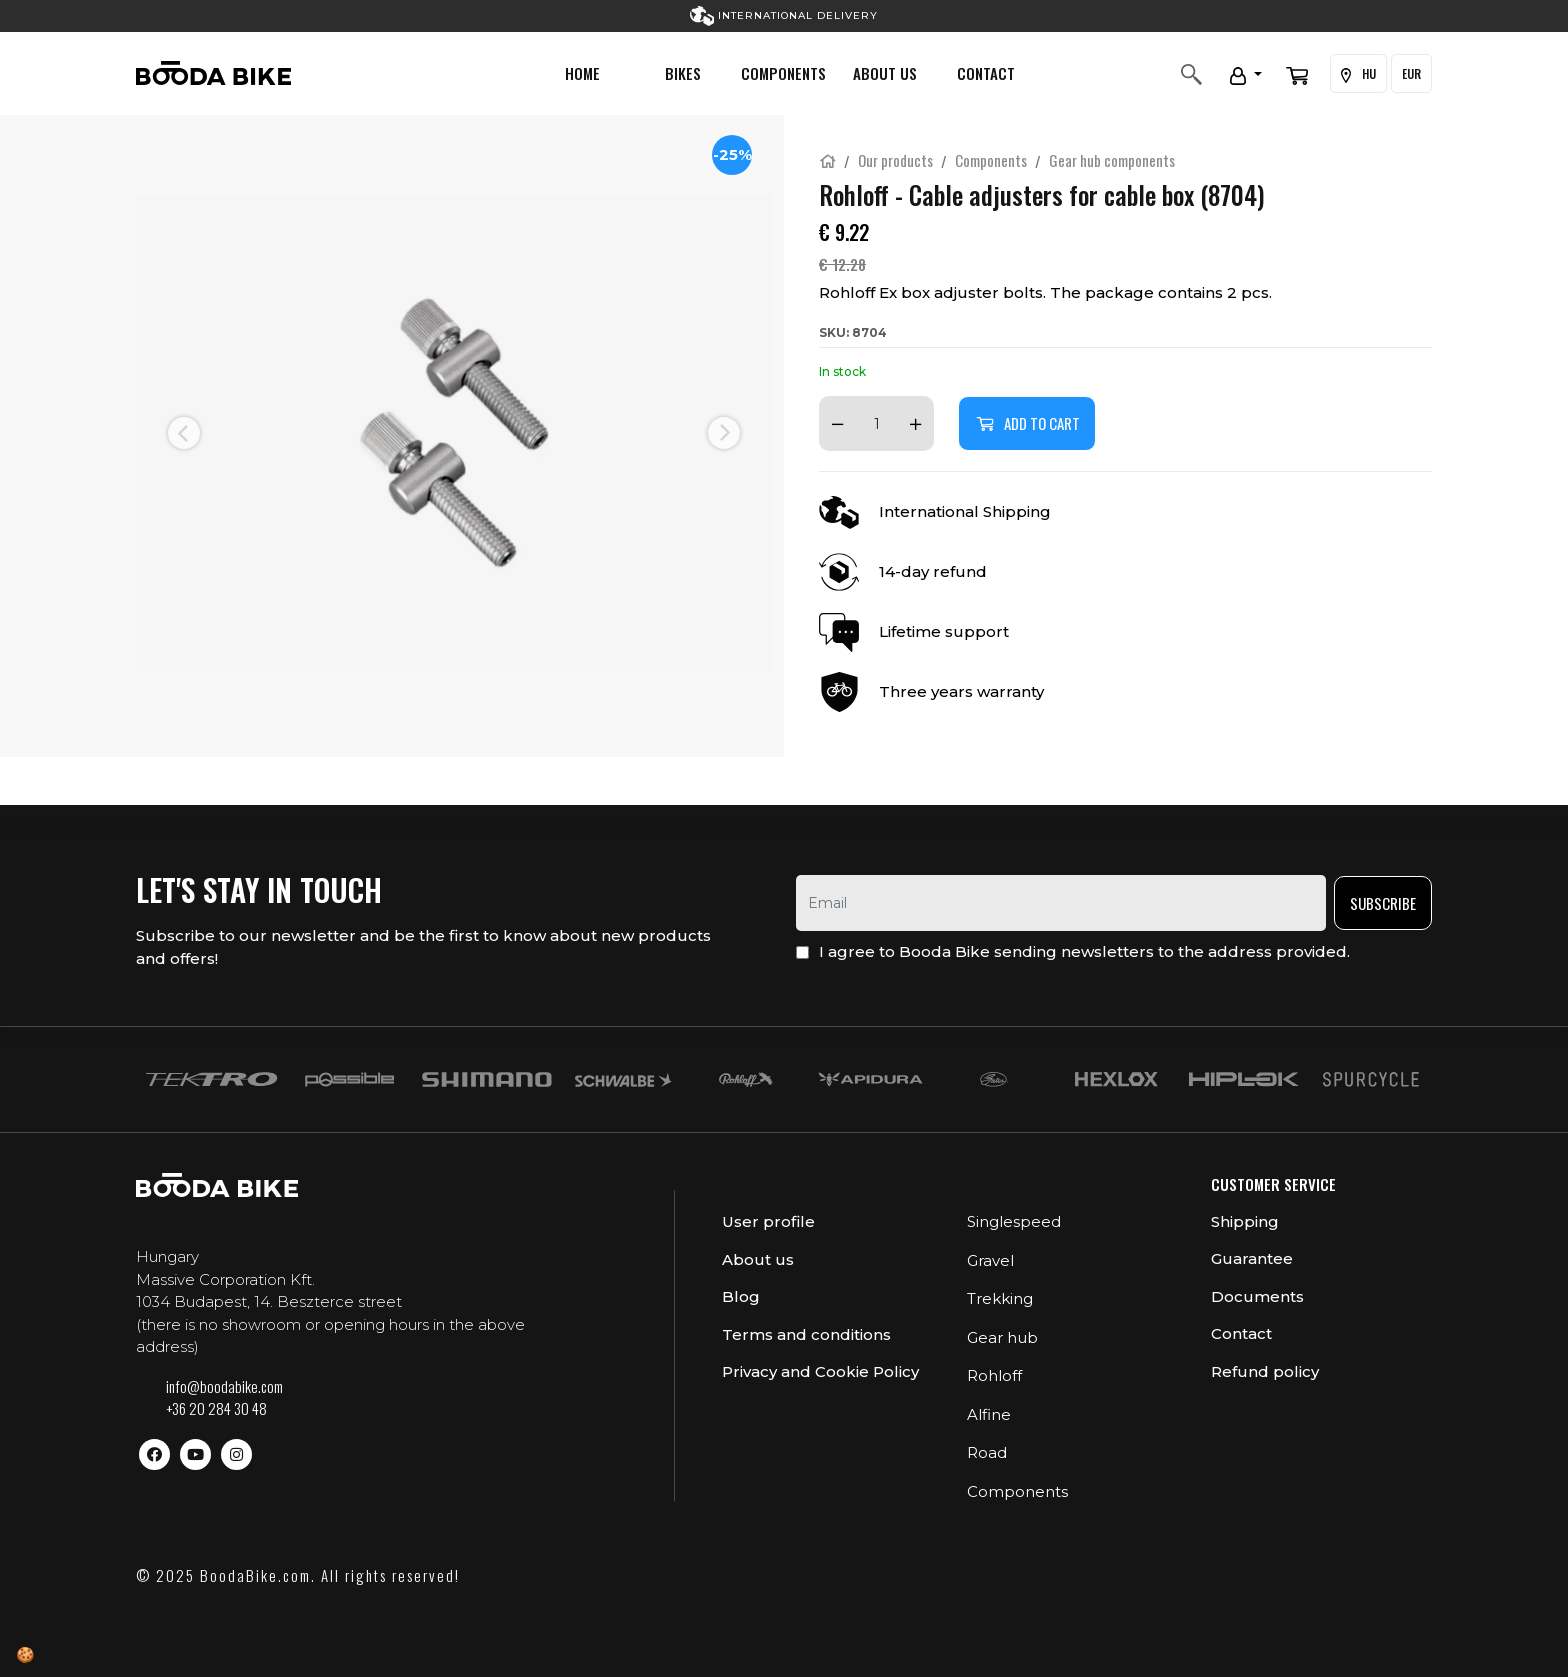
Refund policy (1265, 1371)
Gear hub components (1112, 160)
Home (582, 73)
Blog (741, 1296)
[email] (1061, 903)
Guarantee (1252, 1258)
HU (1358, 74)
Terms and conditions (806, 1334)
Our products (895, 160)
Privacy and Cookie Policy (820, 1371)
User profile (768, 1221)
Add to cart (1027, 423)
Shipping (1245, 1221)
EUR (1411, 73)
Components (783, 73)
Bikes (683, 73)
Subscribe (1383, 903)
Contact (986, 73)
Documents (1257, 1296)
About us (885, 73)
